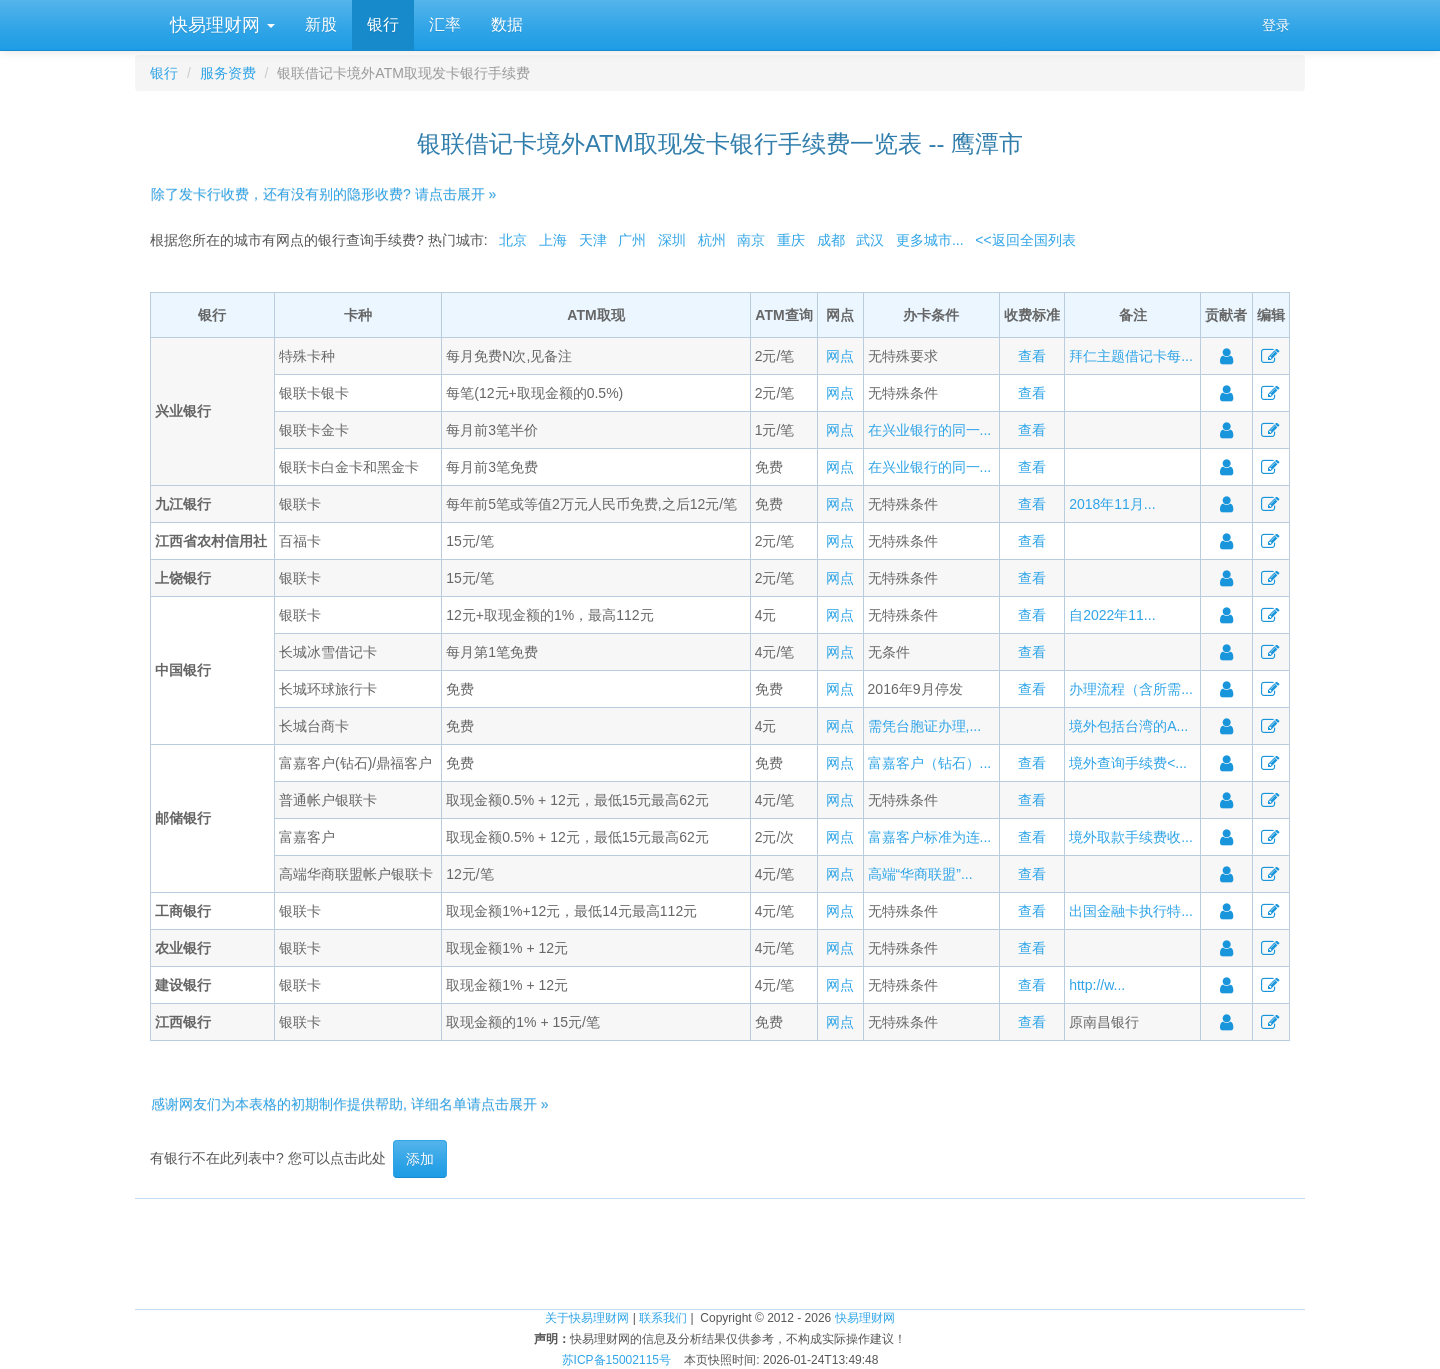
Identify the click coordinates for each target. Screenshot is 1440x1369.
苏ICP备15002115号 (616, 1360)
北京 (513, 240)
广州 (632, 240)
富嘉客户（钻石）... (930, 763)
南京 (751, 240)
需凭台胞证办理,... (925, 726)
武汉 (870, 240)
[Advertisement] (720, 1244)
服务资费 (228, 73)
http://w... (1097, 985)
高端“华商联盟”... (920, 874)
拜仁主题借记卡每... (1131, 356)
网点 (840, 356)
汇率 (445, 24)
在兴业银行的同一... (930, 430)
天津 (593, 240)
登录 (1276, 25)
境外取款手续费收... (1131, 837)
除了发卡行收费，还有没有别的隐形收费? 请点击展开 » (323, 194)
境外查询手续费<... (1128, 763)
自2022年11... (1112, 615)
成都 (831, 240)
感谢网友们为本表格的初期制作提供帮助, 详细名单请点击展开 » (349, 1104)
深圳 (672, 240)
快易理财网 (220, 25)
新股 (321, 24)
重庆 (791, 240)
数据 (507, 24)
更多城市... (930, 240)
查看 (1032, 356)
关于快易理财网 (587, 1318)
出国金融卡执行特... (1131, 911)
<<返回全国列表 (1025, 240)
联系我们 (663, 1318)
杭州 (712, 240)
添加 (420, 1159)
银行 (383, 24)
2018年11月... (1112, 504)
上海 (553, 240)
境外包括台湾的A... (1128, 726)
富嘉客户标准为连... (930, 837)
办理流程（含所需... (1131, 689)
